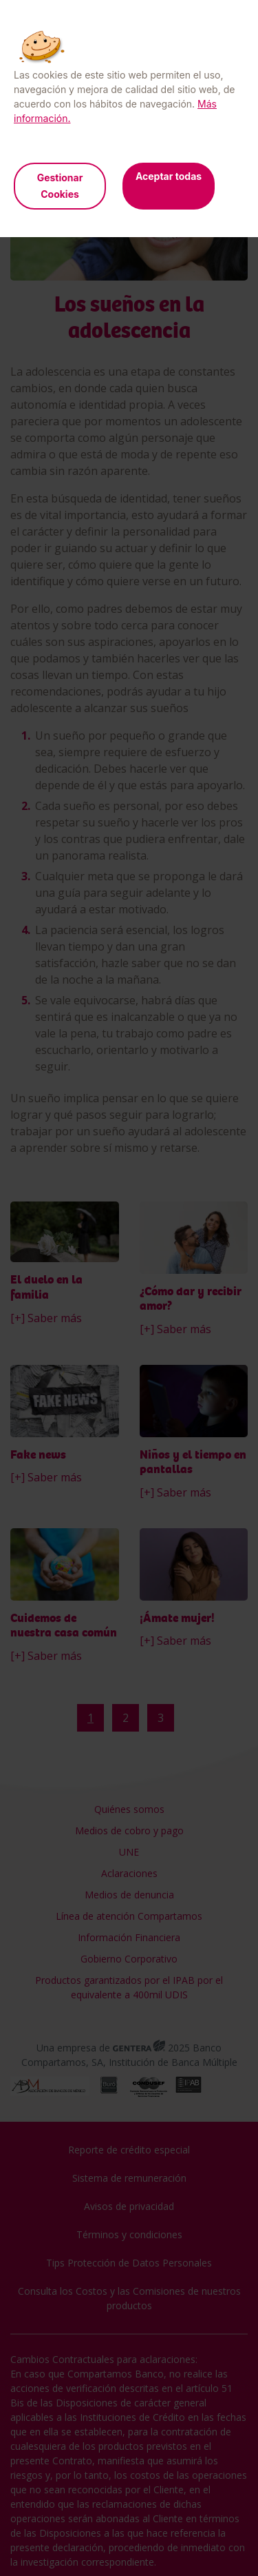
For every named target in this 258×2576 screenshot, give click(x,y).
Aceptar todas (169, 176)
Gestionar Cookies (60, 186)
